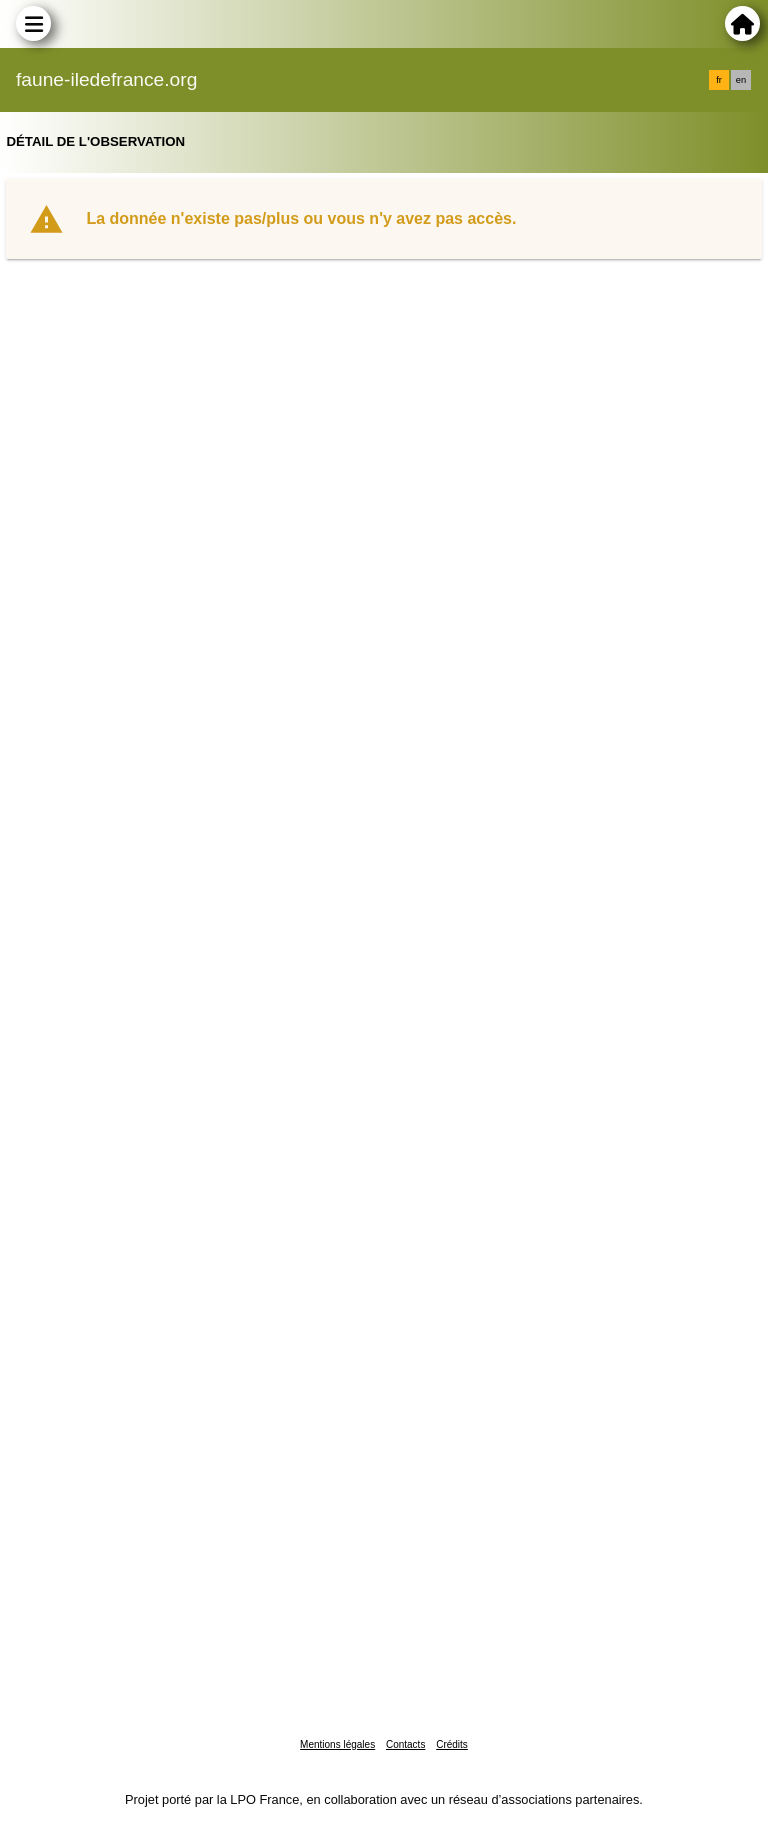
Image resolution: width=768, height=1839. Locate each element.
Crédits (452, 1744)
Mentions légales (337, 1744)
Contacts (405, 1744)
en (741, 80)
